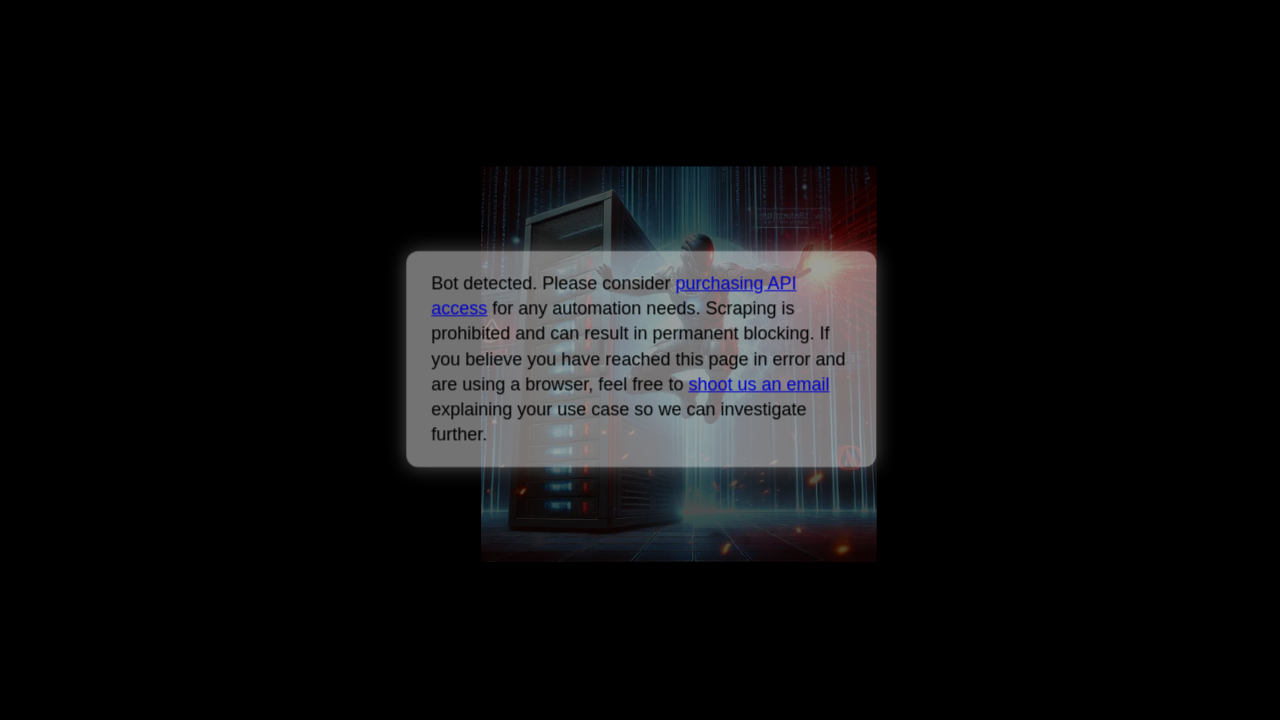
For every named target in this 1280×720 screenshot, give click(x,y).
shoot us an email (758, 384)
